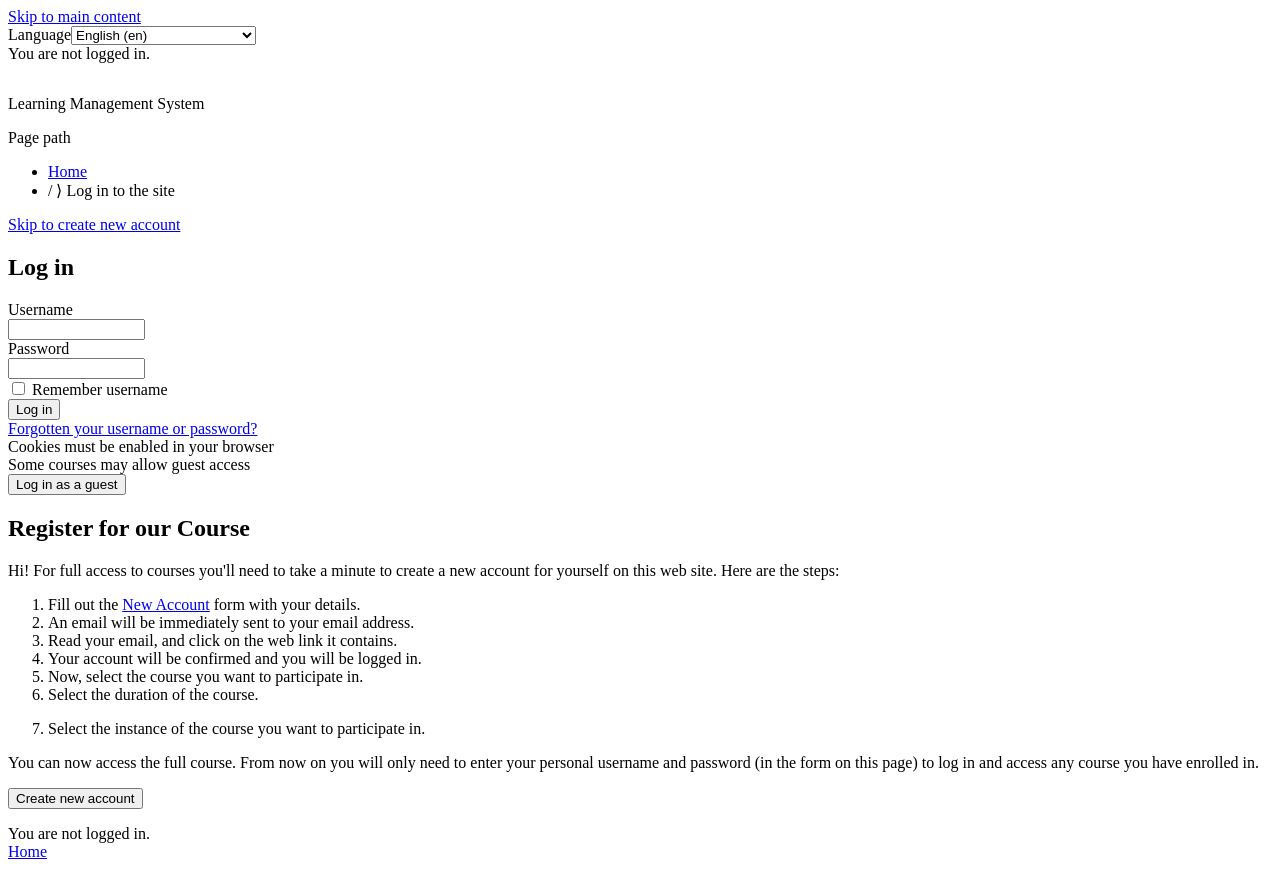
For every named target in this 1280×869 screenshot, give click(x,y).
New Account (166, 604)
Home (67, 171)
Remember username (100, 389)
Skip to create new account (94, 224)
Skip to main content (74, 16)
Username (40, 309)
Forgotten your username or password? (132, 428)
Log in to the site (120, 190)
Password (38, 348)
